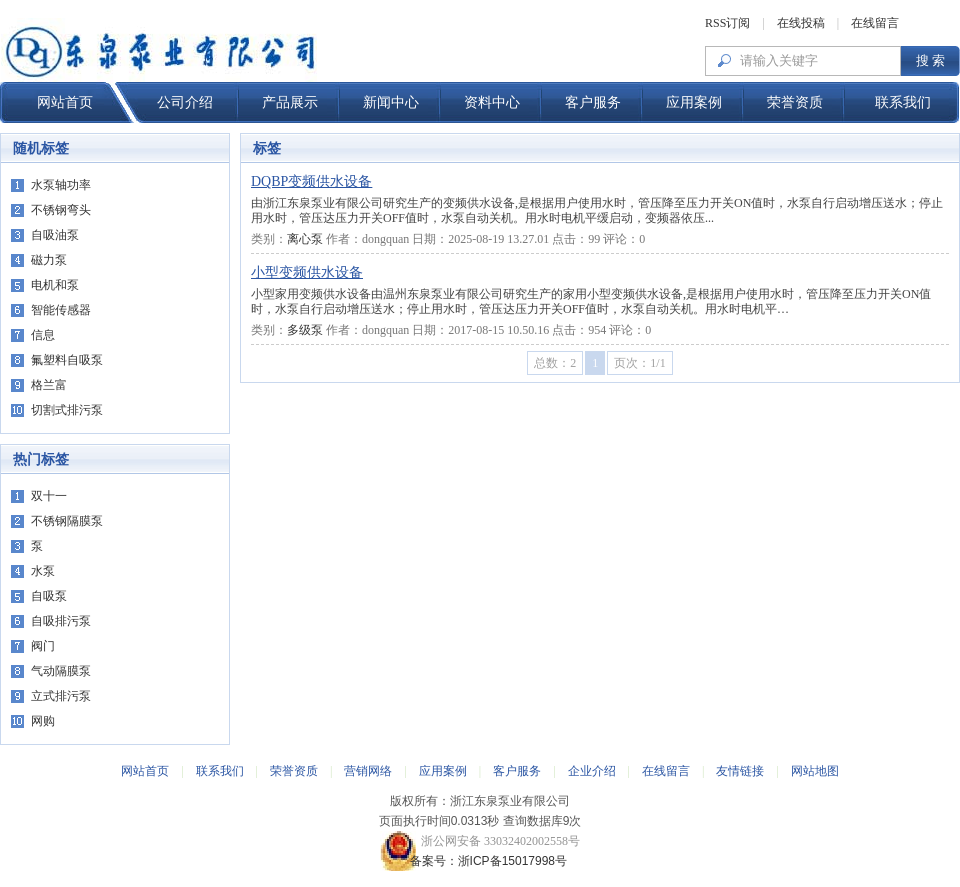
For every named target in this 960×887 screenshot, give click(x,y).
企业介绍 (592, 771)
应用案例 (694, 102)
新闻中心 (391, 102)
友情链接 (740, 771)
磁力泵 (49, 260)
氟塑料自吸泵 (67, 360)
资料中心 (492, 102)
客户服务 (593, 102)
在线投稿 (801, 23)
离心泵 (305, 239)
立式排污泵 (61, 696)
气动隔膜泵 (61, 671)
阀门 (43, 646)
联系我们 (903, 102)
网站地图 (815, 771)
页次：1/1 (639, 363)
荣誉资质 (795, 102)
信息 (43, 335)
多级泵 (305, 330)
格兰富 (49, 385)
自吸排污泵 (61, 621)
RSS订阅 (727, 23)
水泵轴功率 (61, 185)
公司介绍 (185, 102)
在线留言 (875, 23)
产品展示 (290, 102)
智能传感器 (61, 310)
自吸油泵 (55, 235)
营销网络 (368, 771)
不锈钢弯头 (61, 210)
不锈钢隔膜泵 (67, 521)
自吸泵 (49, 596)
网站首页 (65, 102)
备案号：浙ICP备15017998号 (480, 861)
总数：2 (555, 363)
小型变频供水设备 (307, 272)
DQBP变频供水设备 (311, 181)
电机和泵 (55, 285)
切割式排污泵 (67, 410)
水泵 (43, 571)
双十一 (49, 496)
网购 (43, 721)
